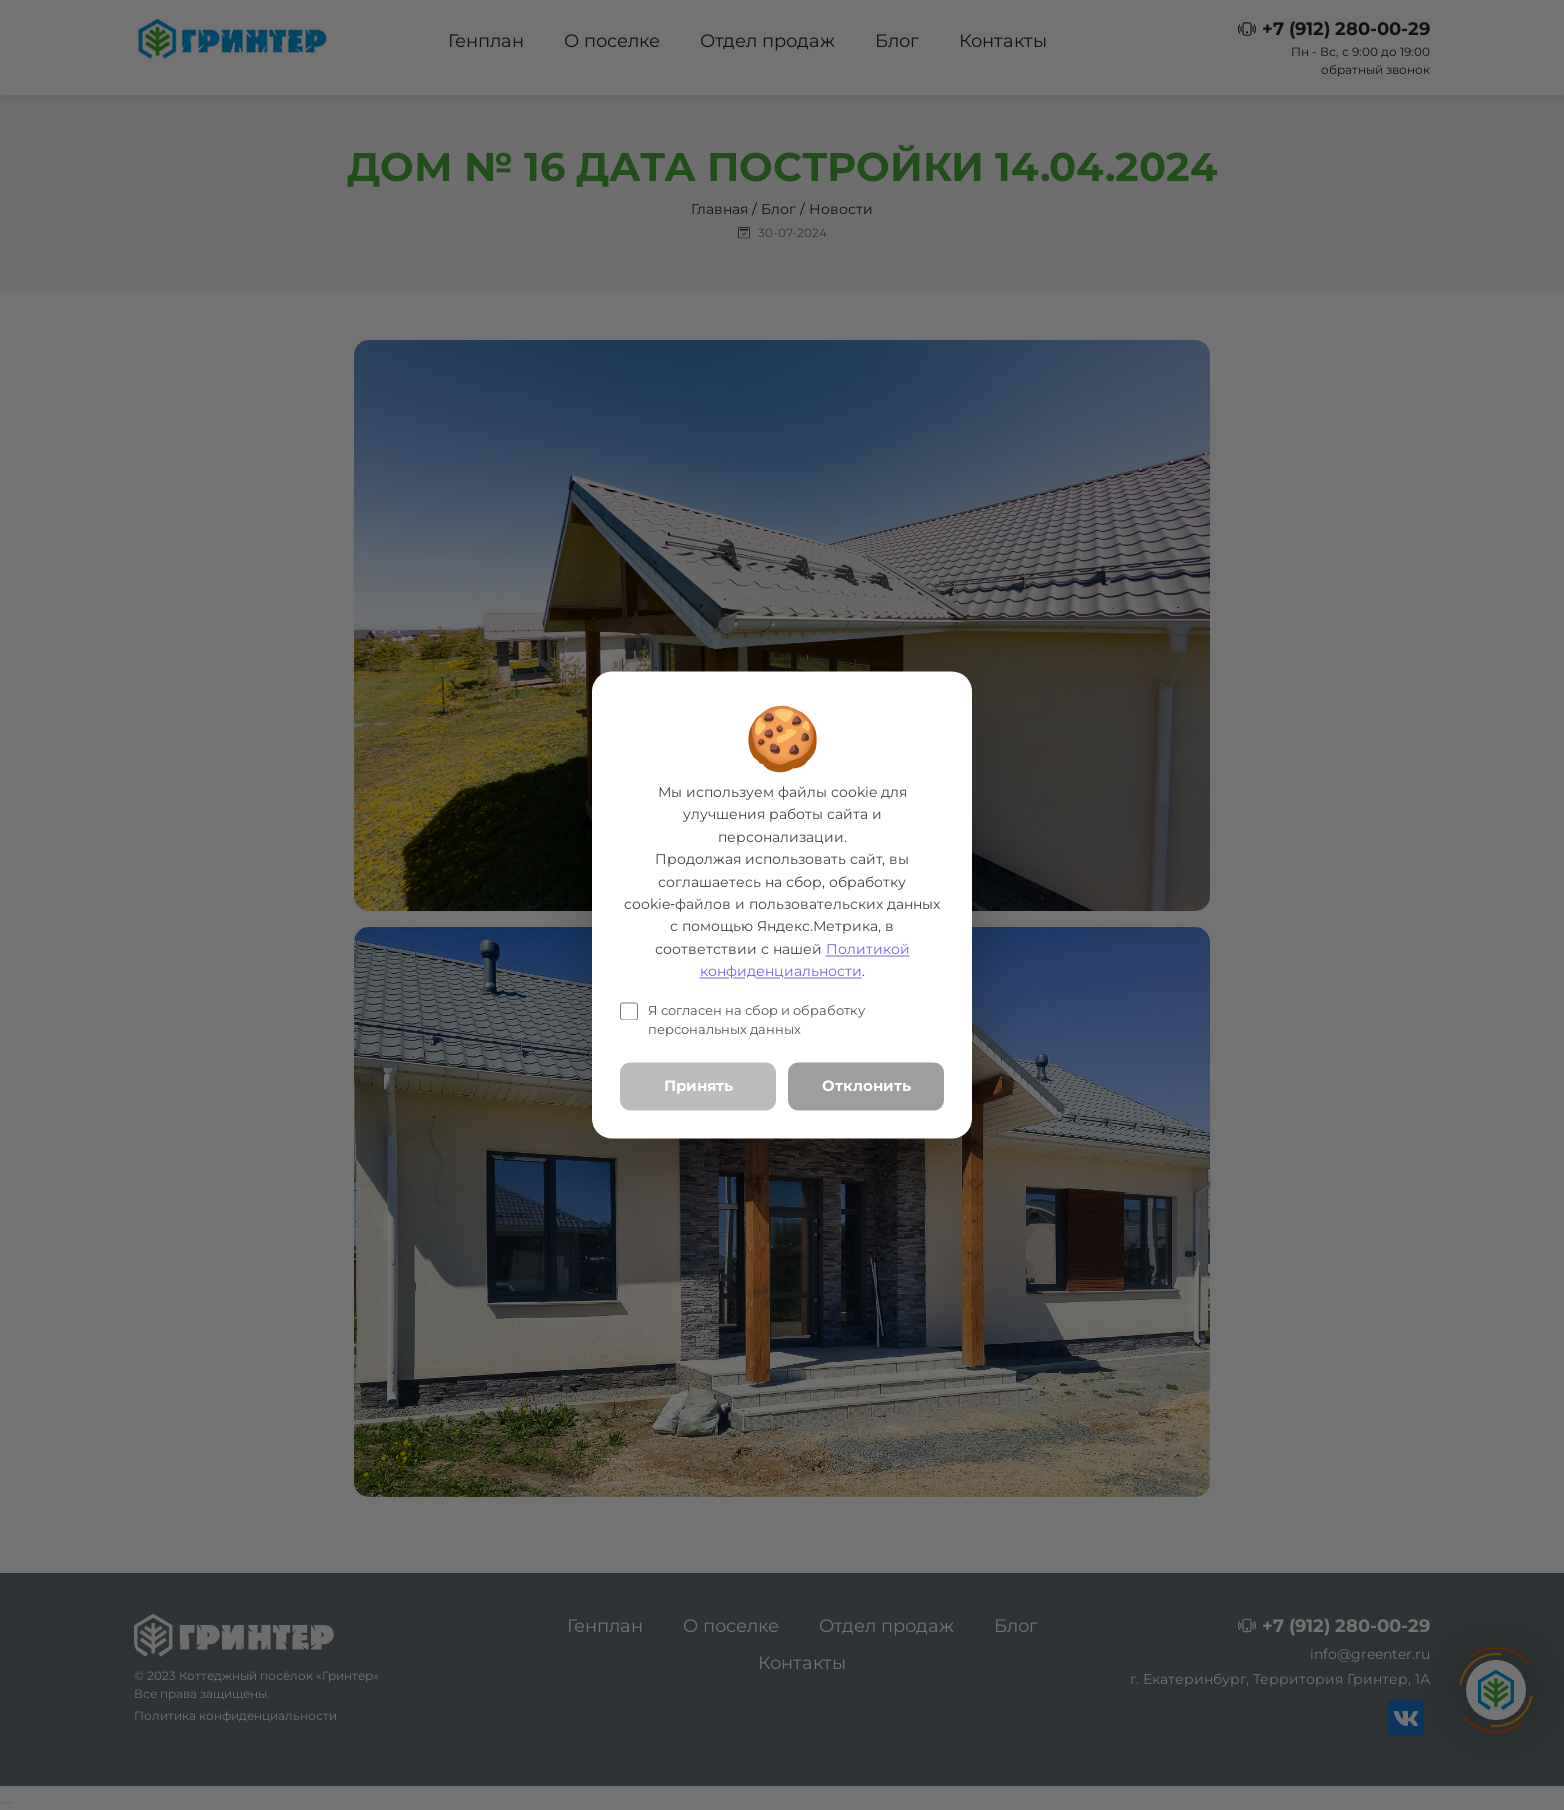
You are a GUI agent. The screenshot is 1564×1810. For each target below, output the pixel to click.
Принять (698, 1085)
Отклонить (866, 1085)
